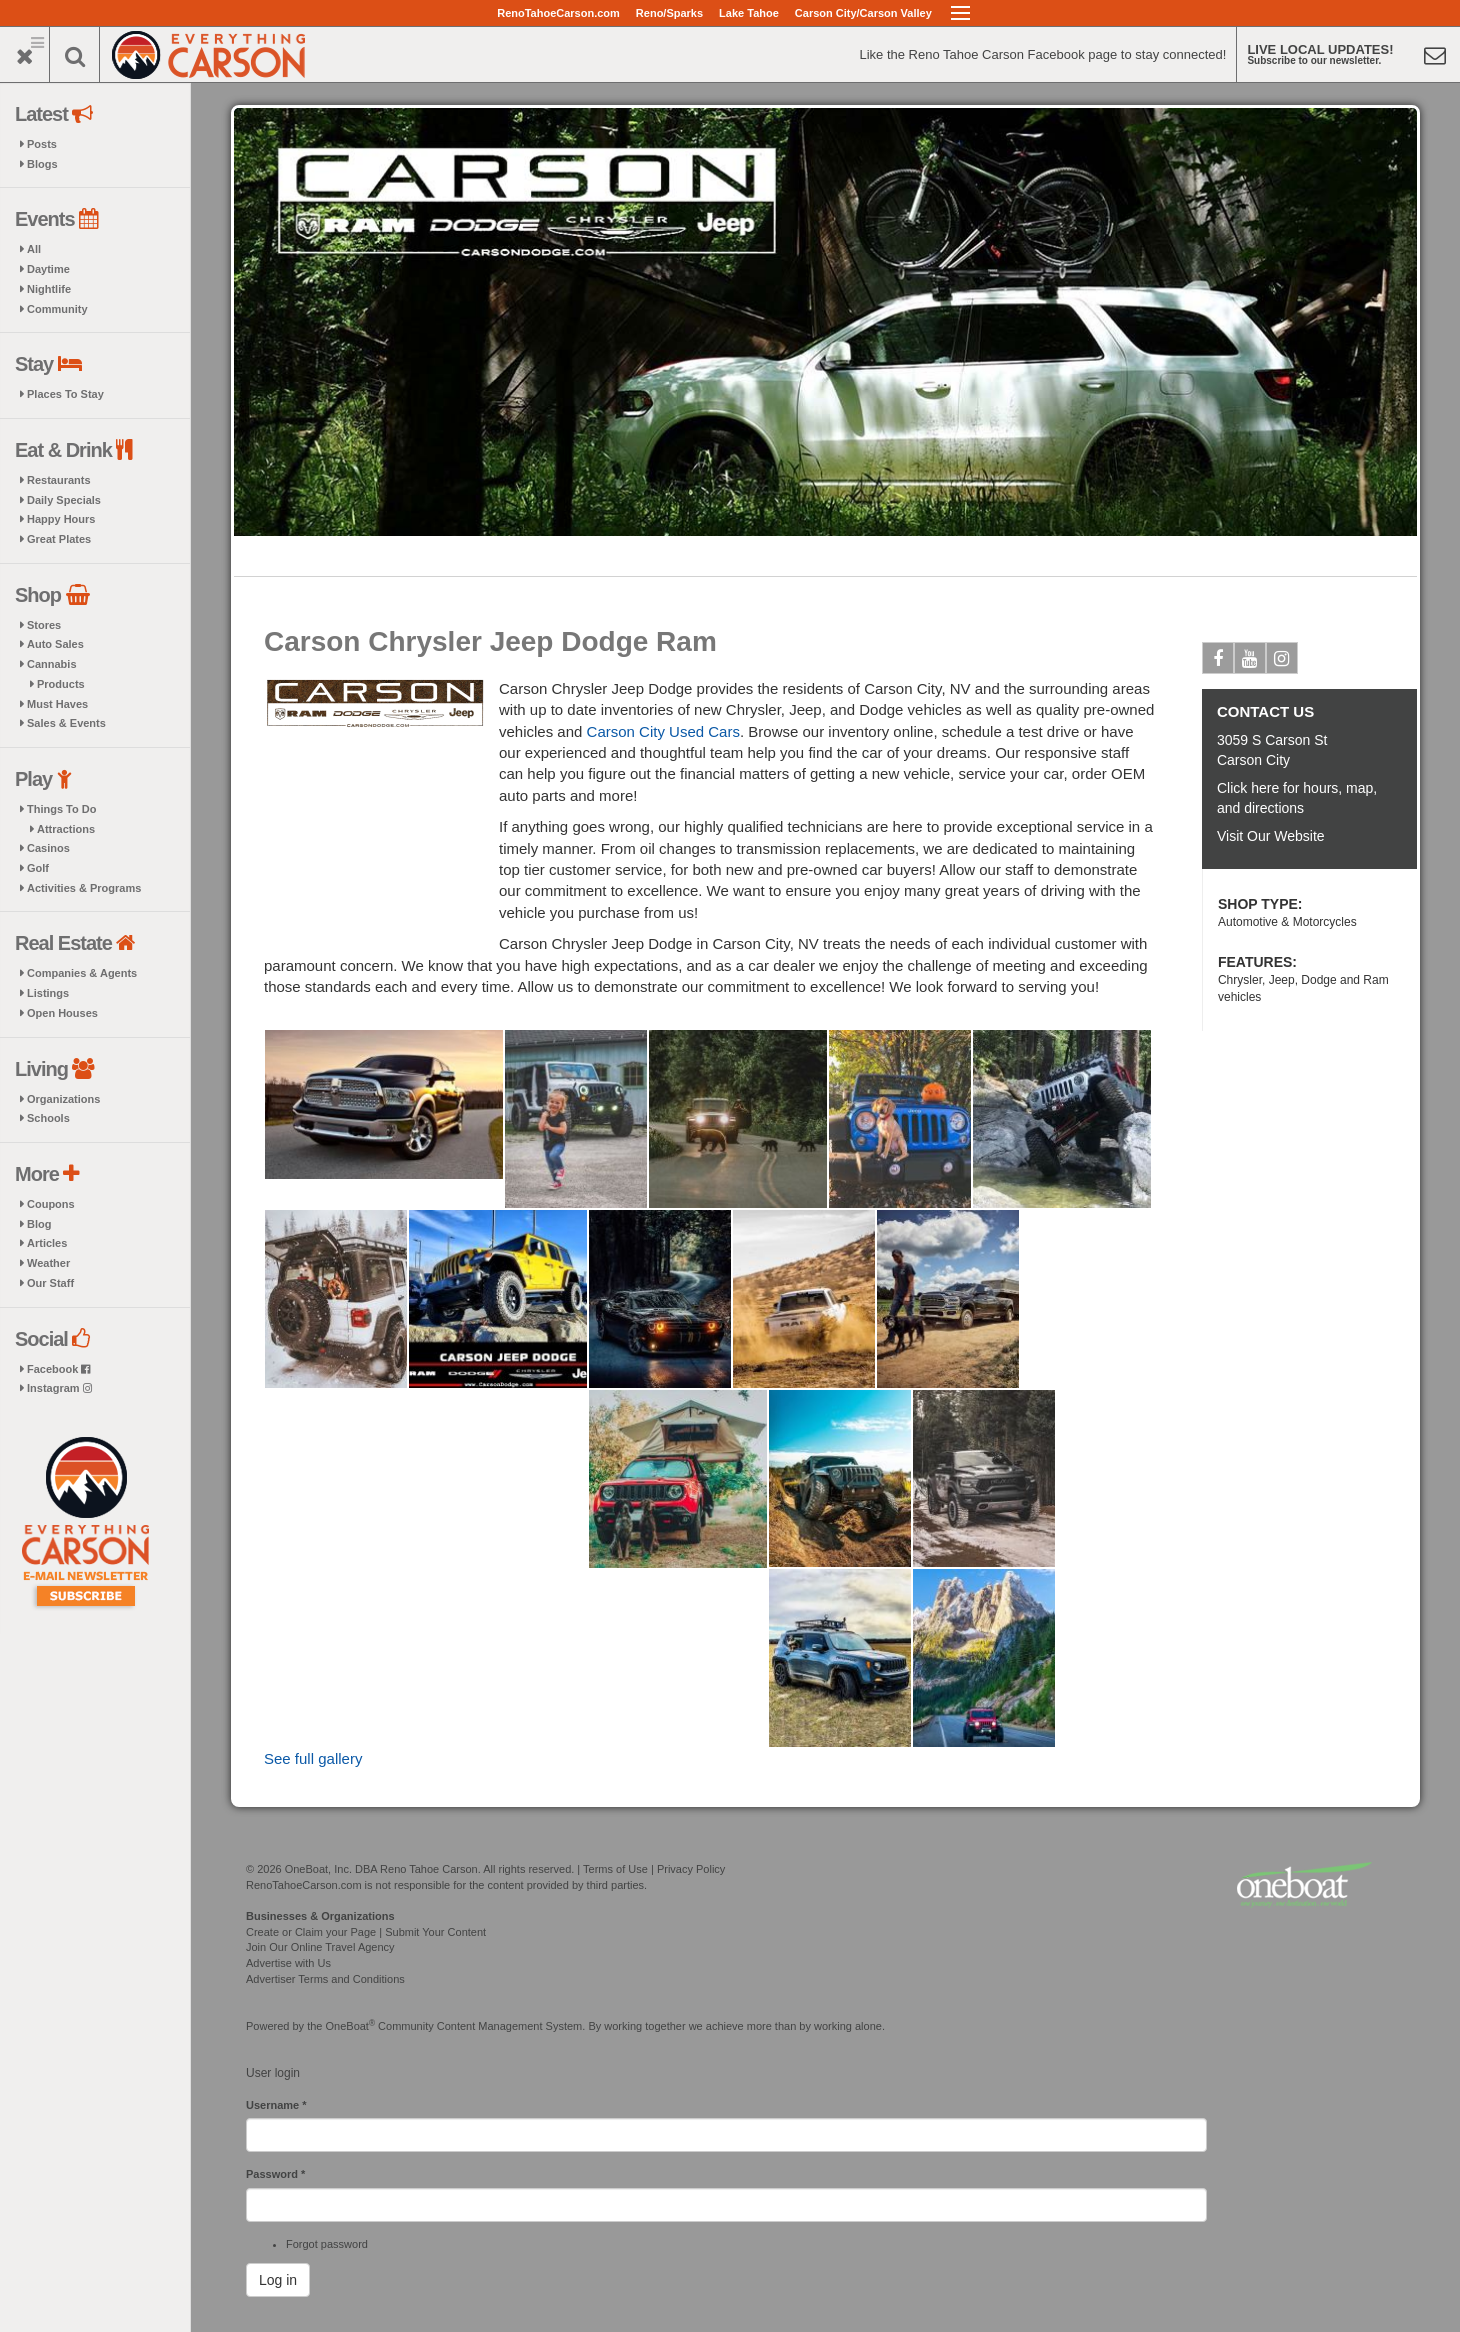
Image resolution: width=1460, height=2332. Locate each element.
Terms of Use (615, 1869)
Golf (38, 868)
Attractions (66, 829)
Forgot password (327, 2244)
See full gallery (313, 1758)
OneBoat (351, 2026)
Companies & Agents (82, 973)
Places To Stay (65, 394)
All (34, 249)
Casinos (48, 848)
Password (275, 2174)
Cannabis (52, 664)
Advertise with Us (288, 1963)
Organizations (63, 1099)
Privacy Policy (691, 1869)
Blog (39, 1224)
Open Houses (62, 1013)
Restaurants (59, 480)
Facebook (58, 1369)
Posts (42, 144)
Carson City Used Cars (663, 731)
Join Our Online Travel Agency (320, 1947)
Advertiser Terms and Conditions (325, 1979)
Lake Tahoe (749, 13)
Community (57, 309)
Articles (47, 1243)
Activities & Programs (84, 888)
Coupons (51, 1204)
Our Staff (50, 1283)
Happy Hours (61, 519)
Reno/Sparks (669, 13)
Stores (44, 625)
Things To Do (61, 809)
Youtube (1250, 662)
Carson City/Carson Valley (863, 13)
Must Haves (57, 704)
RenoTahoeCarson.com (558, 13)
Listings (48, 993)
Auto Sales (55, 644)
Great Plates (59, 539)
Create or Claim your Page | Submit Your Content (366, 1932)
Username (276, 2105)
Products (61, 684)
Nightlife (49, 289)
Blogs (42, 164)
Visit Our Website (1271, 836)
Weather (48, 1263)
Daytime (48, 269)
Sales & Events (66, 723)
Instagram (59, 1388)
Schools (48, 1118)
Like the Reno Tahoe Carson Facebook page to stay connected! (1042, 54)
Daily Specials (64, 500)
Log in (278, 2280)
